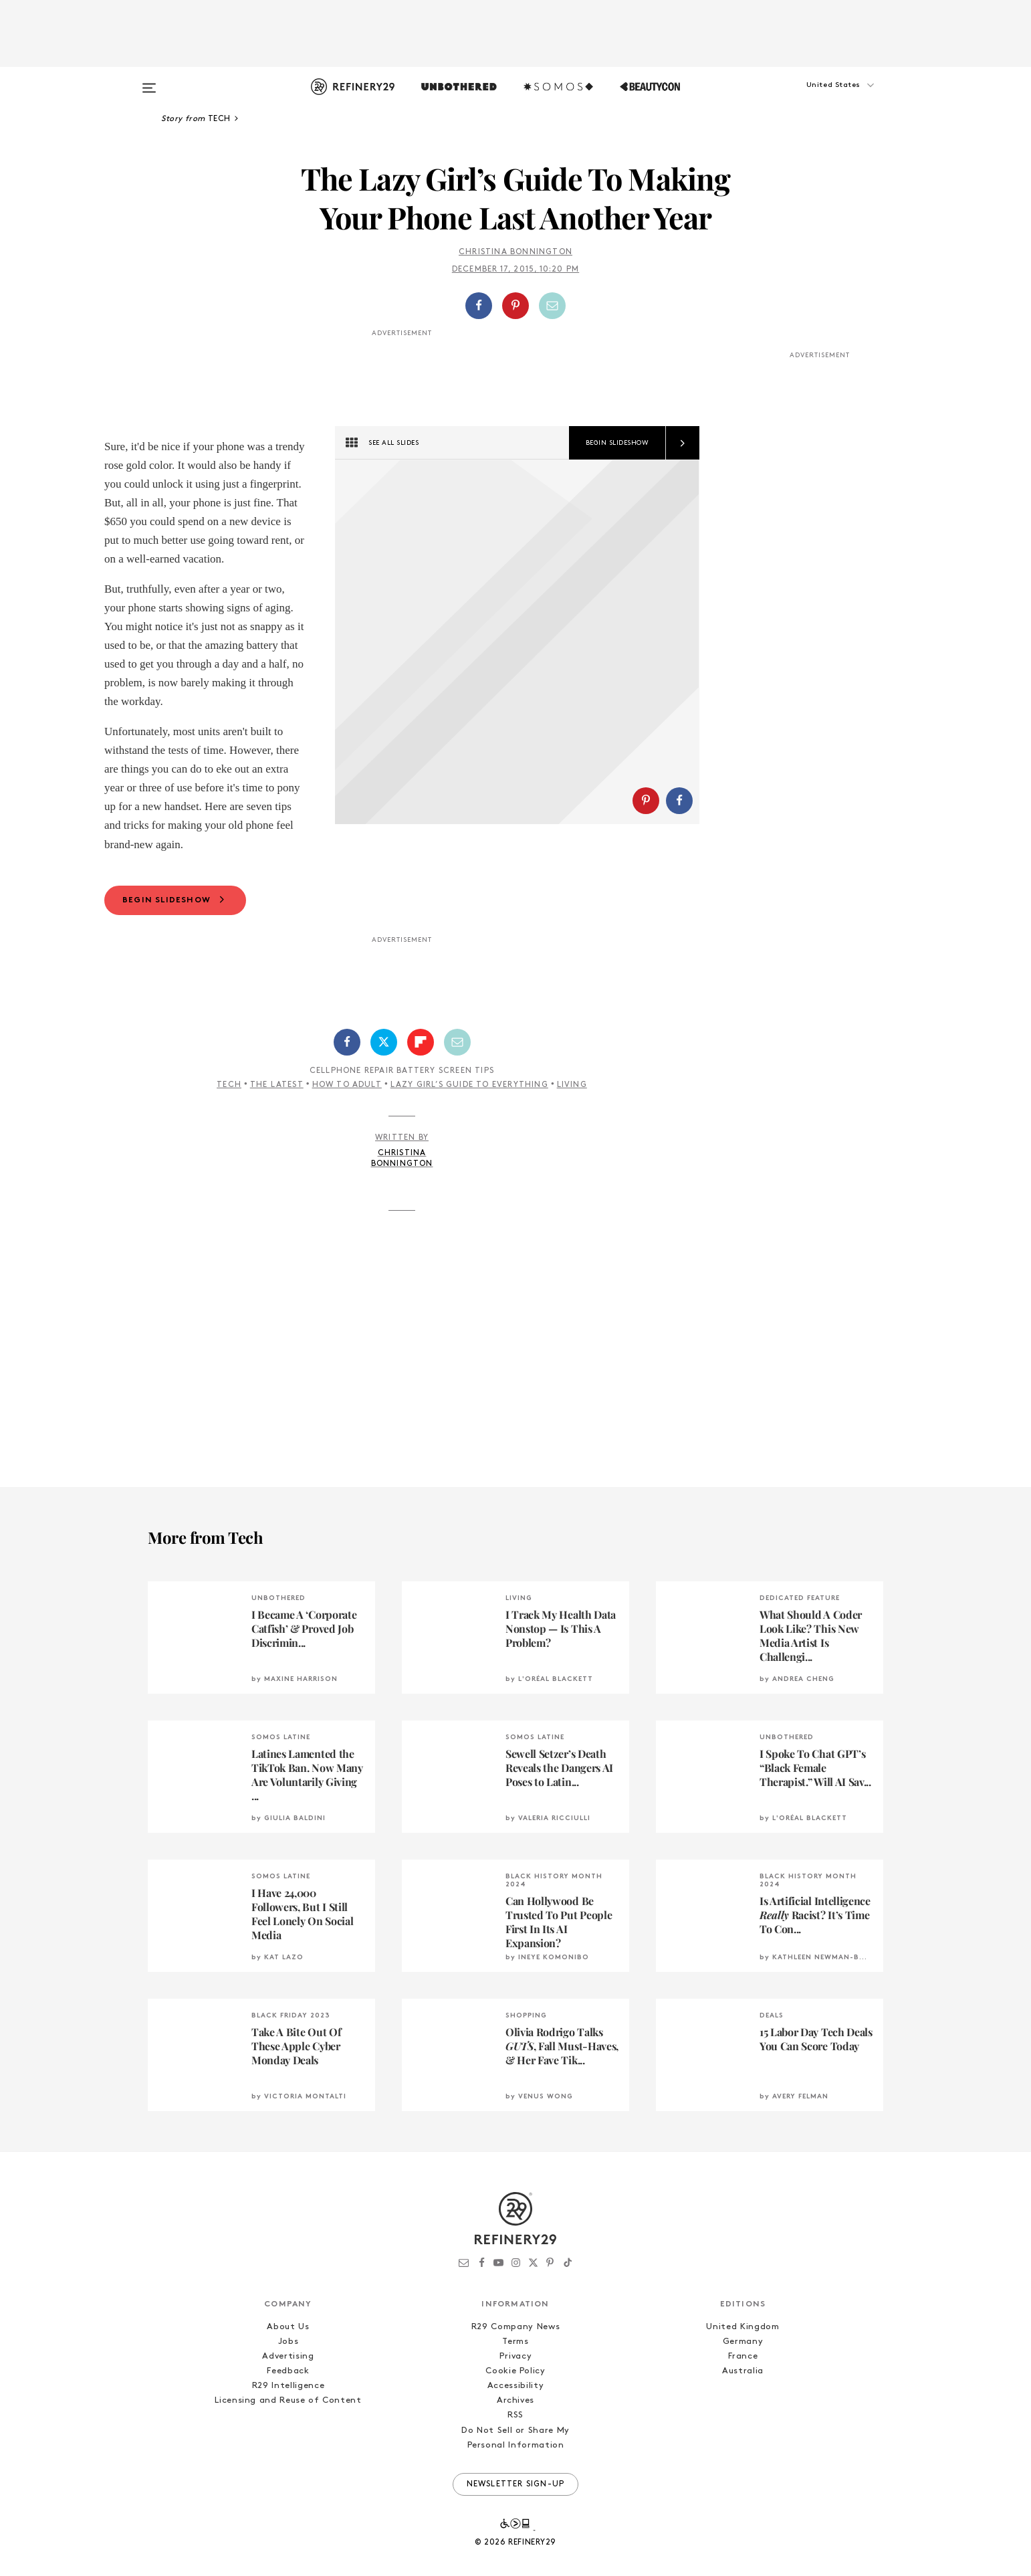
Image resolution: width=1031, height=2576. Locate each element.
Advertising (288, 2398)
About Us (288, 2369)
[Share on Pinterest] (515, 305)
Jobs (288, 2383)
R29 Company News (515, 2369)
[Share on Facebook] (478, 305)
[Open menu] (149, 81)
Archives (515, 2442)
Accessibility (515, 2427)
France (743, 2398)
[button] (816, 98)
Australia (743, 2413)
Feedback (288, 2413)
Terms (515, 2383)
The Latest (277, 1127)
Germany (743, 2383)
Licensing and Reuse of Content (288, 2442)
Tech (229, 1127)
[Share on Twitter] (383, 1084)
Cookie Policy (515, 2413)
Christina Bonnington (515, 252)
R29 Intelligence (288, 2427)
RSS (515, 2457)
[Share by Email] (552, 305)
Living (572, 1127)
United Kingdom (742, 2369)
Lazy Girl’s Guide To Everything (469, 1127)
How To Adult (347, 1127)
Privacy (515, 2398)
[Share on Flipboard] (420, 1084)
